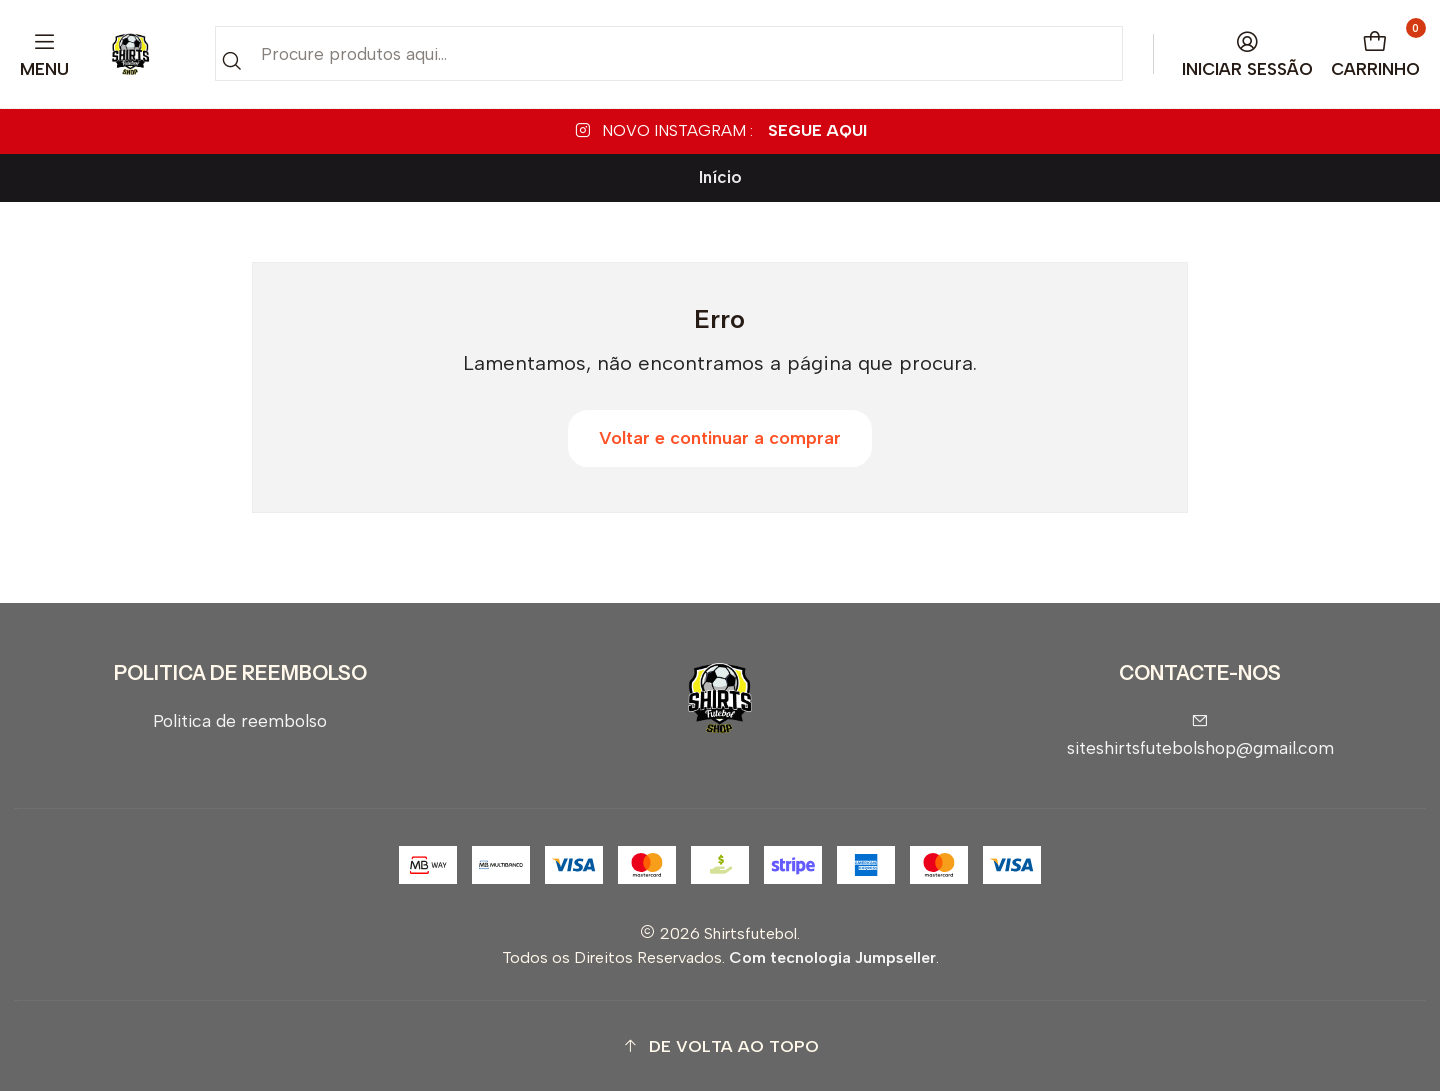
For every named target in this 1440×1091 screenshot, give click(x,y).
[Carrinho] (1376, 54)
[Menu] (45, 54)
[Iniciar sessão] (1248, 54)
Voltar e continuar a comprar (720, 438)
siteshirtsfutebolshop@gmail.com (1200, 735)
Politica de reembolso (240, 720)
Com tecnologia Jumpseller (832, 957)
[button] (720, 1046)
